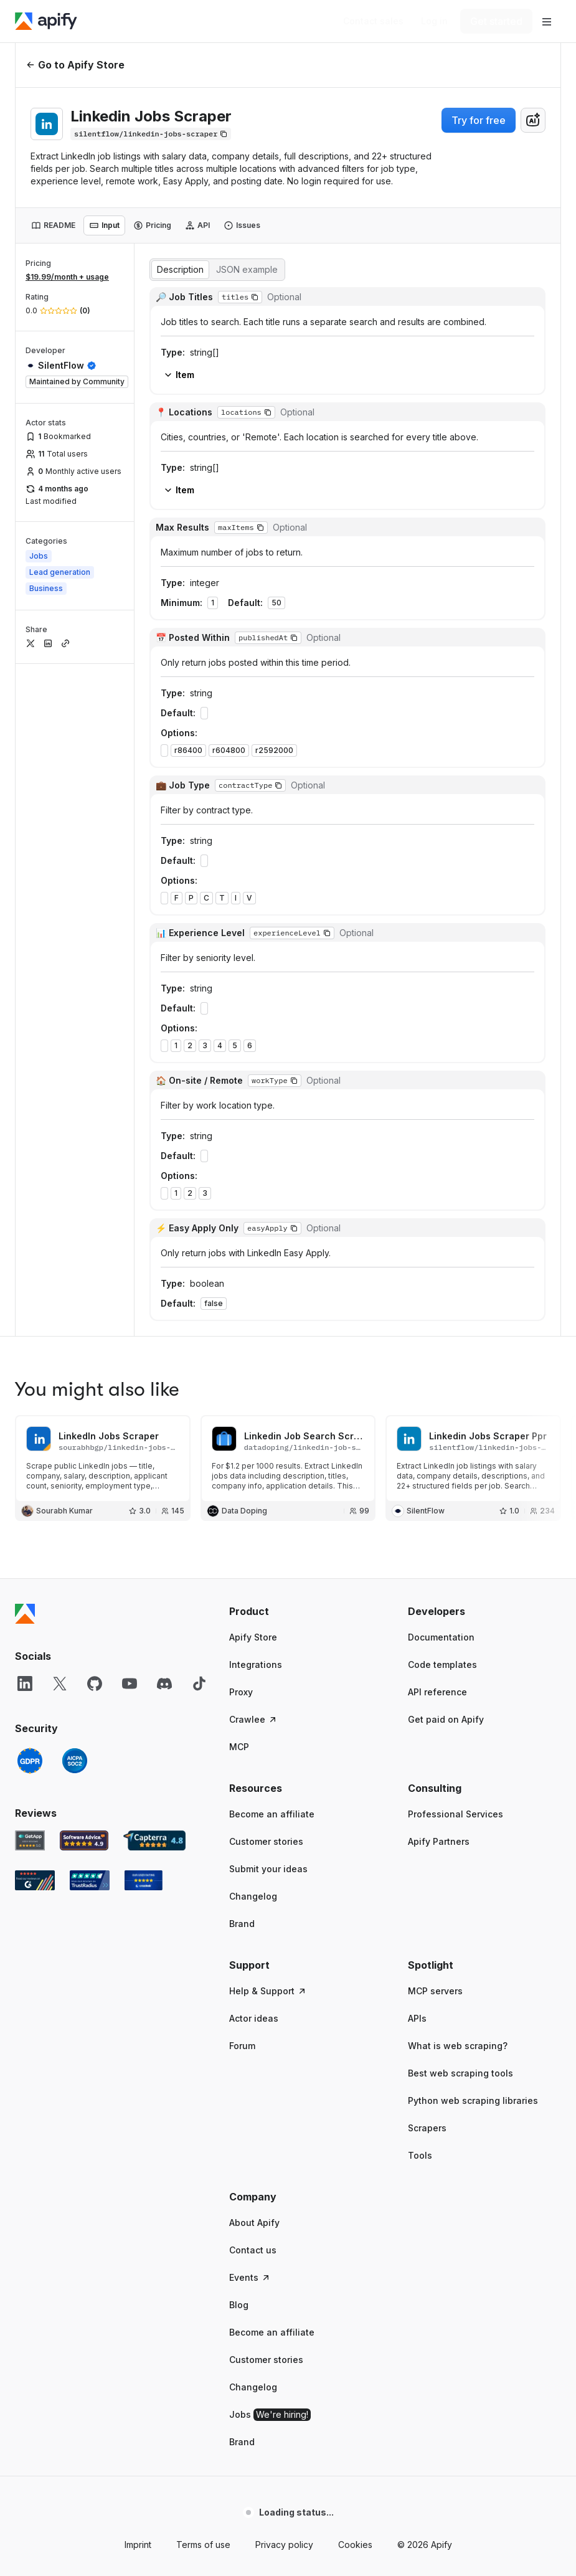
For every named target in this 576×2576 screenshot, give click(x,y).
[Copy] (150, 134)
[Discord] (164, 1011)
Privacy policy (284, 1872)
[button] (306, 938)
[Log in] (434, 21)
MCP (239, 1074)
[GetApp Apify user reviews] (30, 1168)
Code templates (442, 992)
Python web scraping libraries (473, 1428)
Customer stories (266, 1168)
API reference (437, 1019)
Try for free (478, 120)
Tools (420, 1482)
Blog (238, 1632)
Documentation (441, 964)
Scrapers (427, 1455)
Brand (242, 1251)
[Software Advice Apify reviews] (84, 1168)
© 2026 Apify (424, 1872)
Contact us (252, 1577)
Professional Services (455, 1141)
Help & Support (268, 1318)
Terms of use (203, 1872)
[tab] (53, 225)
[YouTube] (129, 1011)
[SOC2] (75, 1088)
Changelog (253, 1223)
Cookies (355, 1872)
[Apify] (46, 21)
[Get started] (496, 21)
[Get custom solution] (373, 21)
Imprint (138, 1872)
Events (250, 1604)
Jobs (270, 1742)
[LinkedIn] (25, 1011)
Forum (242, 1373)
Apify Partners (439, 1168)
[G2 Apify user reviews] (35, 1208)
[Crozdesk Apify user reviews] (144, 1208)
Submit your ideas (268, 1196)
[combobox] (533, 120)
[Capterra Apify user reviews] (154, 1168)
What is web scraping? (458, 1373)
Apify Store (253, 964)
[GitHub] (95, 1011)
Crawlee (253, 1046)
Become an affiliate (271, 1141)
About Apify (254, 1550)
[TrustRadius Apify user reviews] (90, 1208)
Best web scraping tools (460, 1400)
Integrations (255, 992)
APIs (417, 1345)
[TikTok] (199, 1011)
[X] (60, 1011)
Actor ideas (253, 1345)
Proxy (241, 1019)
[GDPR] (30, 1088)
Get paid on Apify (446, 1046)
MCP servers (435, 1318)
